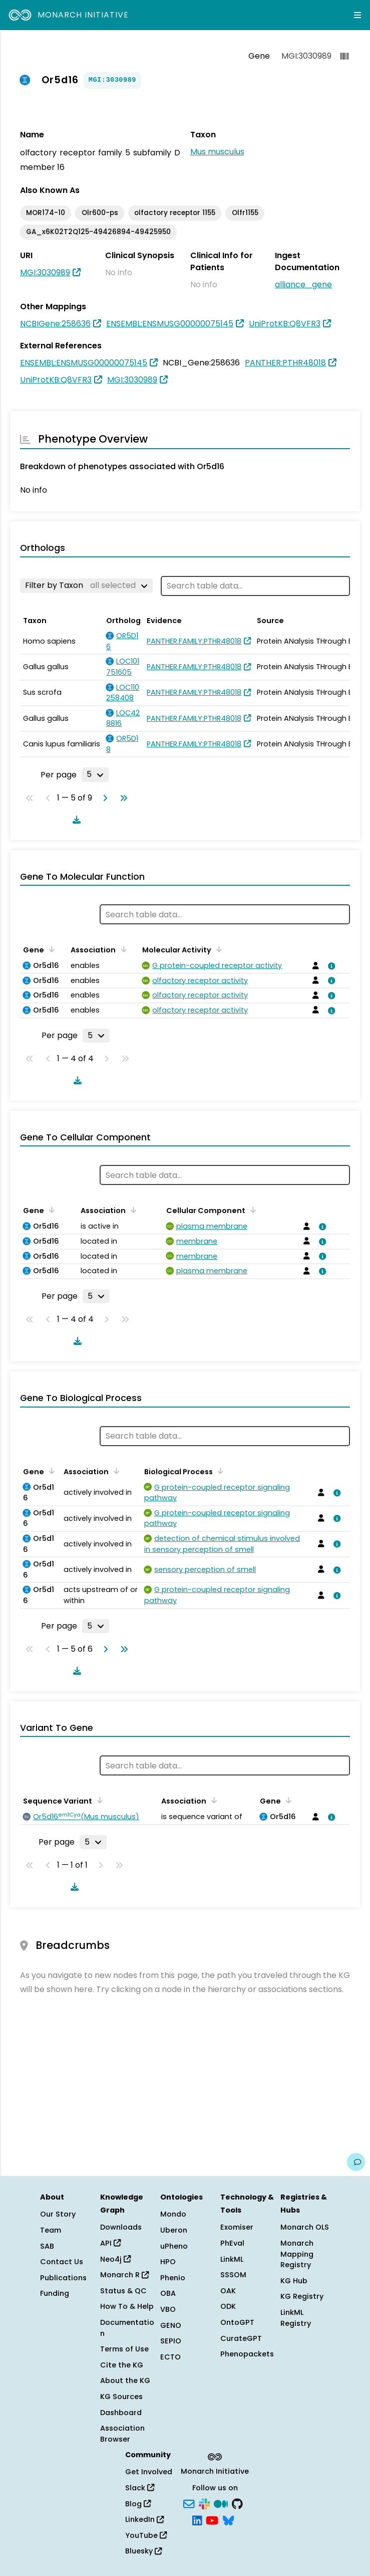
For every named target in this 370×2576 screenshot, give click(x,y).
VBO (168, 2309)
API (110, 2243)
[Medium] (221, 2503)
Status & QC (123, 2291)
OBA (168, 2293)
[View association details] (330, 966)
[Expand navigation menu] (357, 15)
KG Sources (121, 2397)
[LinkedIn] (197, 2520)
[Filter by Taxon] (86, 585)
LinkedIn (144, 2519)
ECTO (170, 2357)
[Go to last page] (121, 798)
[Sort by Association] (122, 949)
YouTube (146, 2535)
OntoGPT (237, 2322)
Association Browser (122, 2433)
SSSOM (233, 2275)
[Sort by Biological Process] (219, 1471)
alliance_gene (303, 284)
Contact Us (61, 2262)
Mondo (173, 2214)
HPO (168, 2262)
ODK (228, 2306)
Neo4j (115, 2259)
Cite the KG (121, 2365)
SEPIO (170, 2341)
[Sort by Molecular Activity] (217, 949)
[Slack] (204, 2503)
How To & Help (127, 2306)
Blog (138, 2504)
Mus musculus (217, 151)
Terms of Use (124, 2349)
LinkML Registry (295, 2317)
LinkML (231, 2259)
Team (50, 2230)
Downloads (121, 2227)
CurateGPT (241, 2338)
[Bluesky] (228, 2520)
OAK (228, 2291)
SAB (47, 2246)
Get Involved (148, 2472)
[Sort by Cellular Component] (251, 1210)
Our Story (58, 2214)
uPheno (174, 2246)
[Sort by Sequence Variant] (98, 1800)
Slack (139, 2488)
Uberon (173, 2230)
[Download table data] (74, 819)
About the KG (125, 2380)
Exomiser (236, 2227)
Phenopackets (247, 2354)
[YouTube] (212, 2520)
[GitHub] (237, 2503)
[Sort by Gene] (50, 949)
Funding (54, 2293)
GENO (170, 2325)
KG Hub (293, 2281)
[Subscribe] (188, 2503)
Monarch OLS (304, 2227)
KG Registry (301, 2296)
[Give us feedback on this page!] (356, 2162)
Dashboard (121, 2413)
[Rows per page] (95, 774)
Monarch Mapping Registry (296, 2254)
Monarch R (124, 2275)
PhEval (232, 2243)
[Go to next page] (103, 798)
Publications (63, 2278)
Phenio (172, 2278)
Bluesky (143, 2551)
